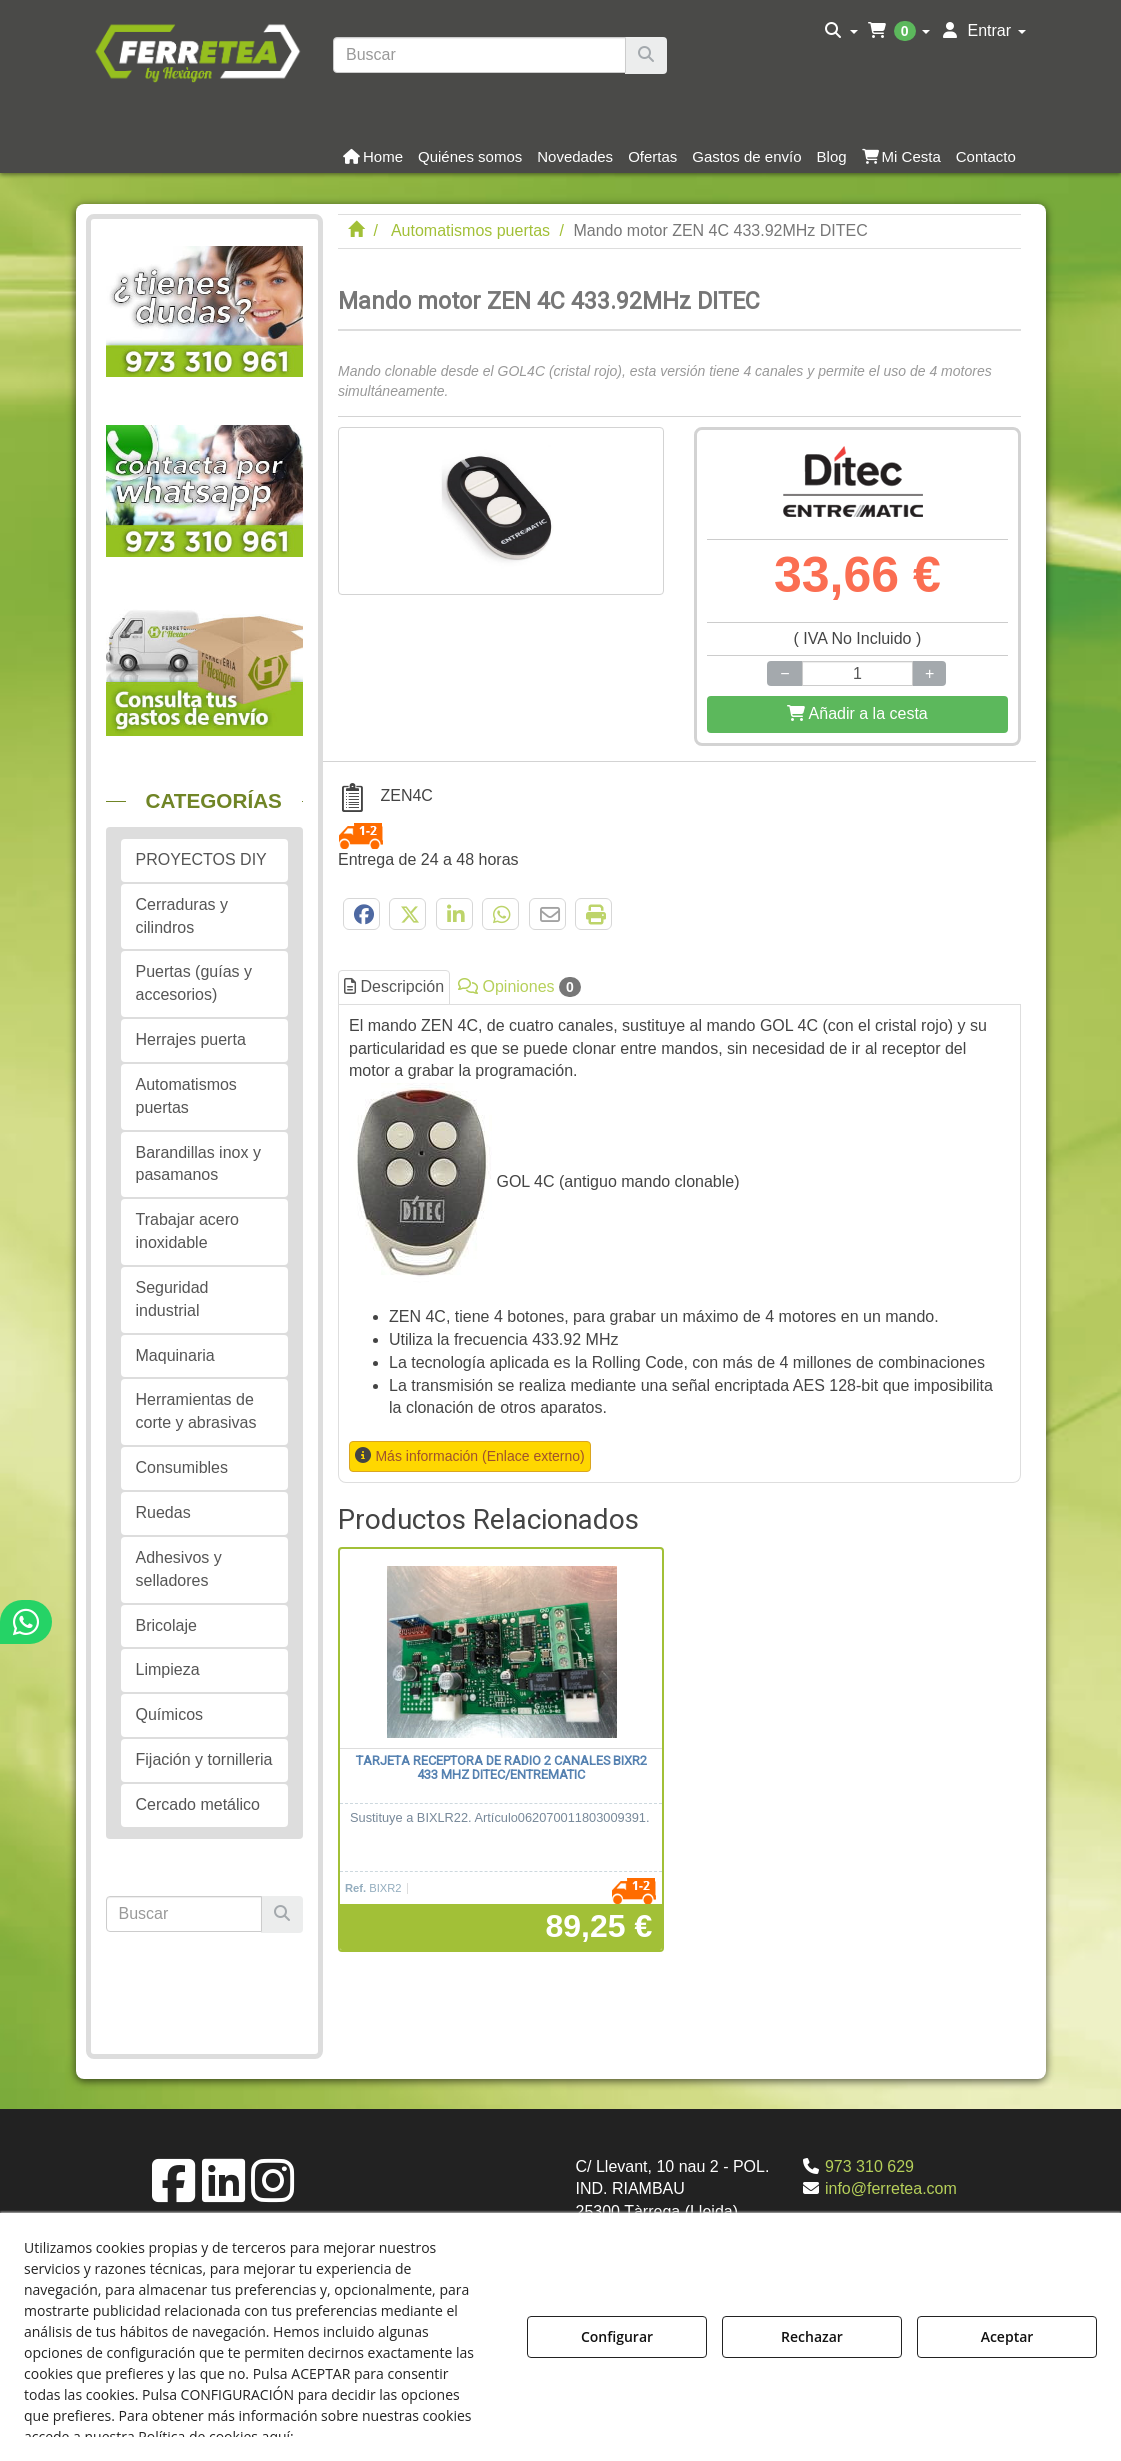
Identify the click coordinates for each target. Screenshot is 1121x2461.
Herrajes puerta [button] (191, 1039)
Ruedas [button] (163, 1512)
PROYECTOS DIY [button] (201, 859)
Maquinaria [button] (175, 1355)
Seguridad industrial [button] (172, 1299)
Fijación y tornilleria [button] (204, 1759)
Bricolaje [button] (166, 1625)
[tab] (679, 1243)
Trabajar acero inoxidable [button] (187, 1231)
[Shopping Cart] (857, 714)
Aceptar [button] (1007, 2336)
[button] (197, 51)
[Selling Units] (857, 673)
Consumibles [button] (182, 1467)
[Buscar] (646, 55)
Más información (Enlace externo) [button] (479, 1456)
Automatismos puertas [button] (186, 1096)
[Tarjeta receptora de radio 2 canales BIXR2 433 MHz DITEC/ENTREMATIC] (501, 1649)
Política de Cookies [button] (367, 2436)
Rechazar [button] (812, 2336)
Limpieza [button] (168, 1669)
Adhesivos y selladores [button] (179, 1569)
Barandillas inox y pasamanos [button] (198, 1164)
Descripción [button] (394, 986)
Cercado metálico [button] (198, 1804)
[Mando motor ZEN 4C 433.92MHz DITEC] (501, 511)
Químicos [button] (170, 1714)
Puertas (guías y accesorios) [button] (194, 983)
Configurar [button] (617, 2336)
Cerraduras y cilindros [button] (182, 916)
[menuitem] (841, 31)
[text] (479, 55)
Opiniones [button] (519, 987)
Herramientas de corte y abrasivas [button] (196, 1411)
